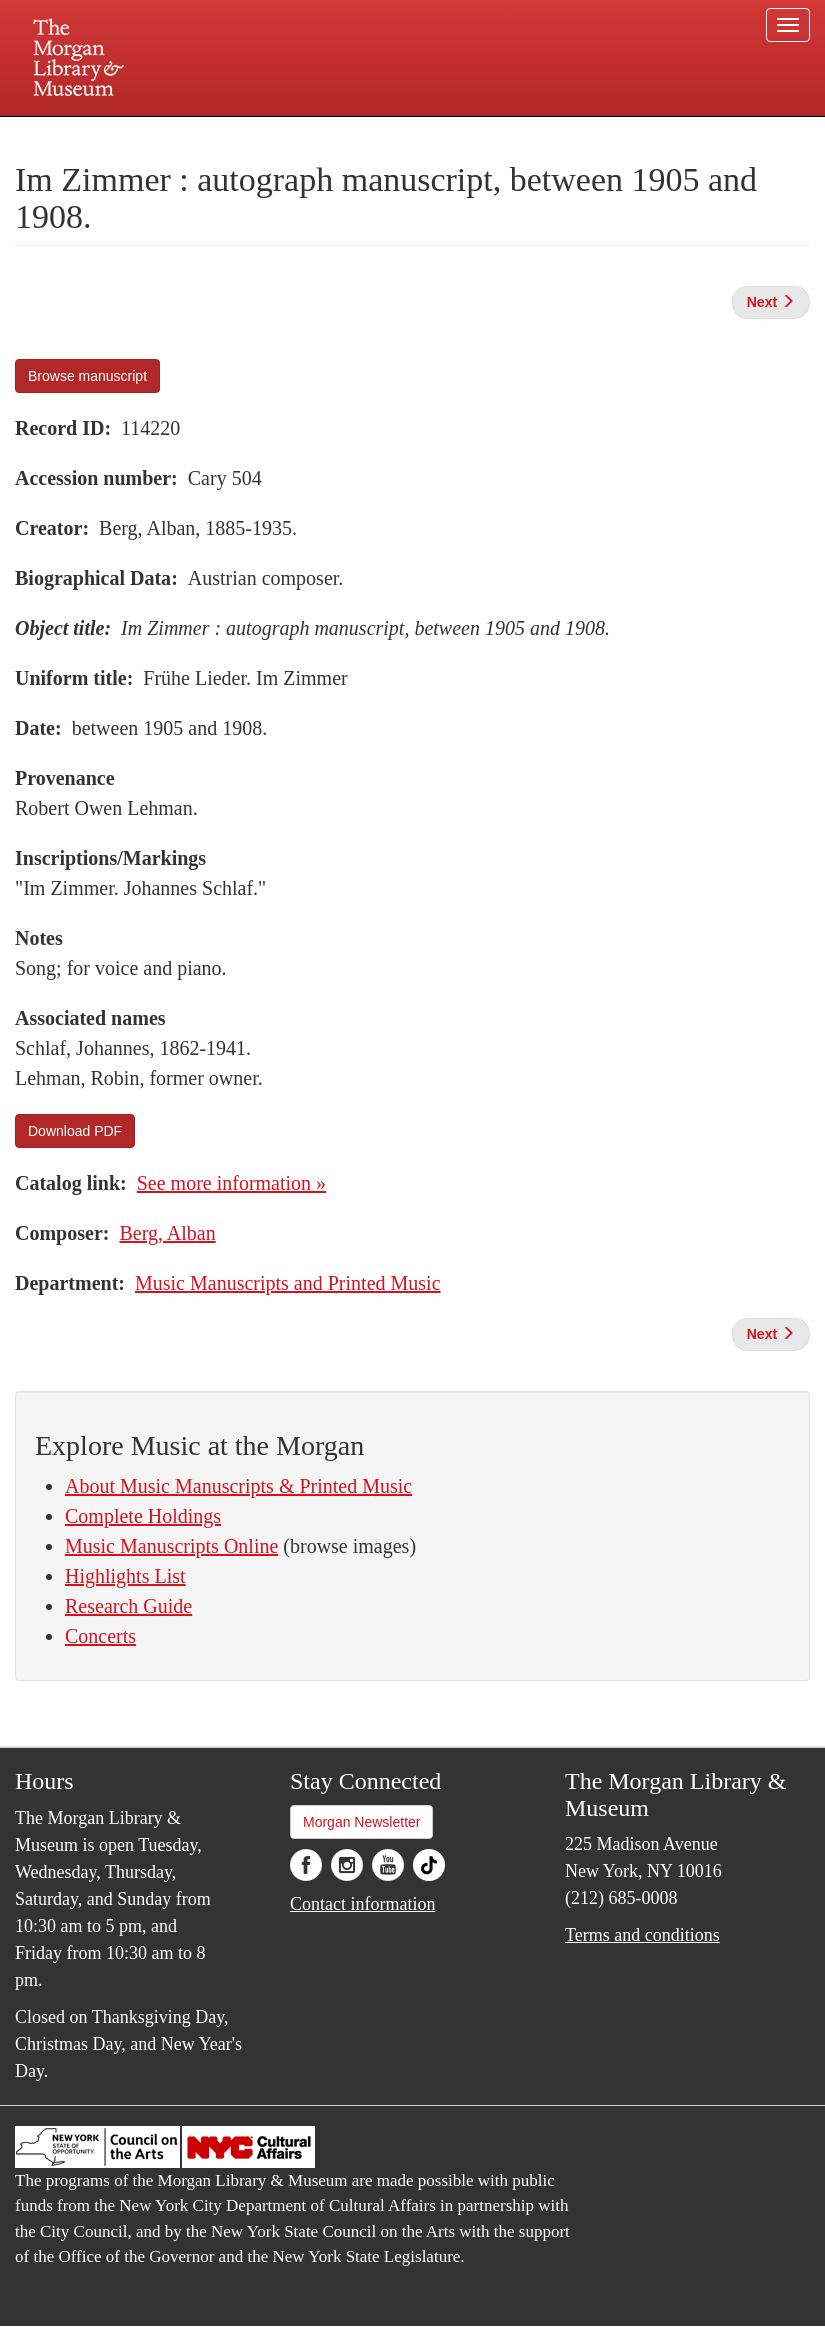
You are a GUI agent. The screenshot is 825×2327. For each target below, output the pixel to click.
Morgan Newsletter (362, 1822)
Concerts (100, 1636)
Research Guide (128, 1606)
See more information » (231, 1183)
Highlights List (125, 1576)
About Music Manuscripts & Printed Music (238, 1486)
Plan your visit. (175, 134)
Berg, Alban (167, 1233)
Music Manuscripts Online (171, 1546)
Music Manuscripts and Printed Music (288, 1283)
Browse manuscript (87, 376)
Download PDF (75, 1131)
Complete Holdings (143, 1516)
